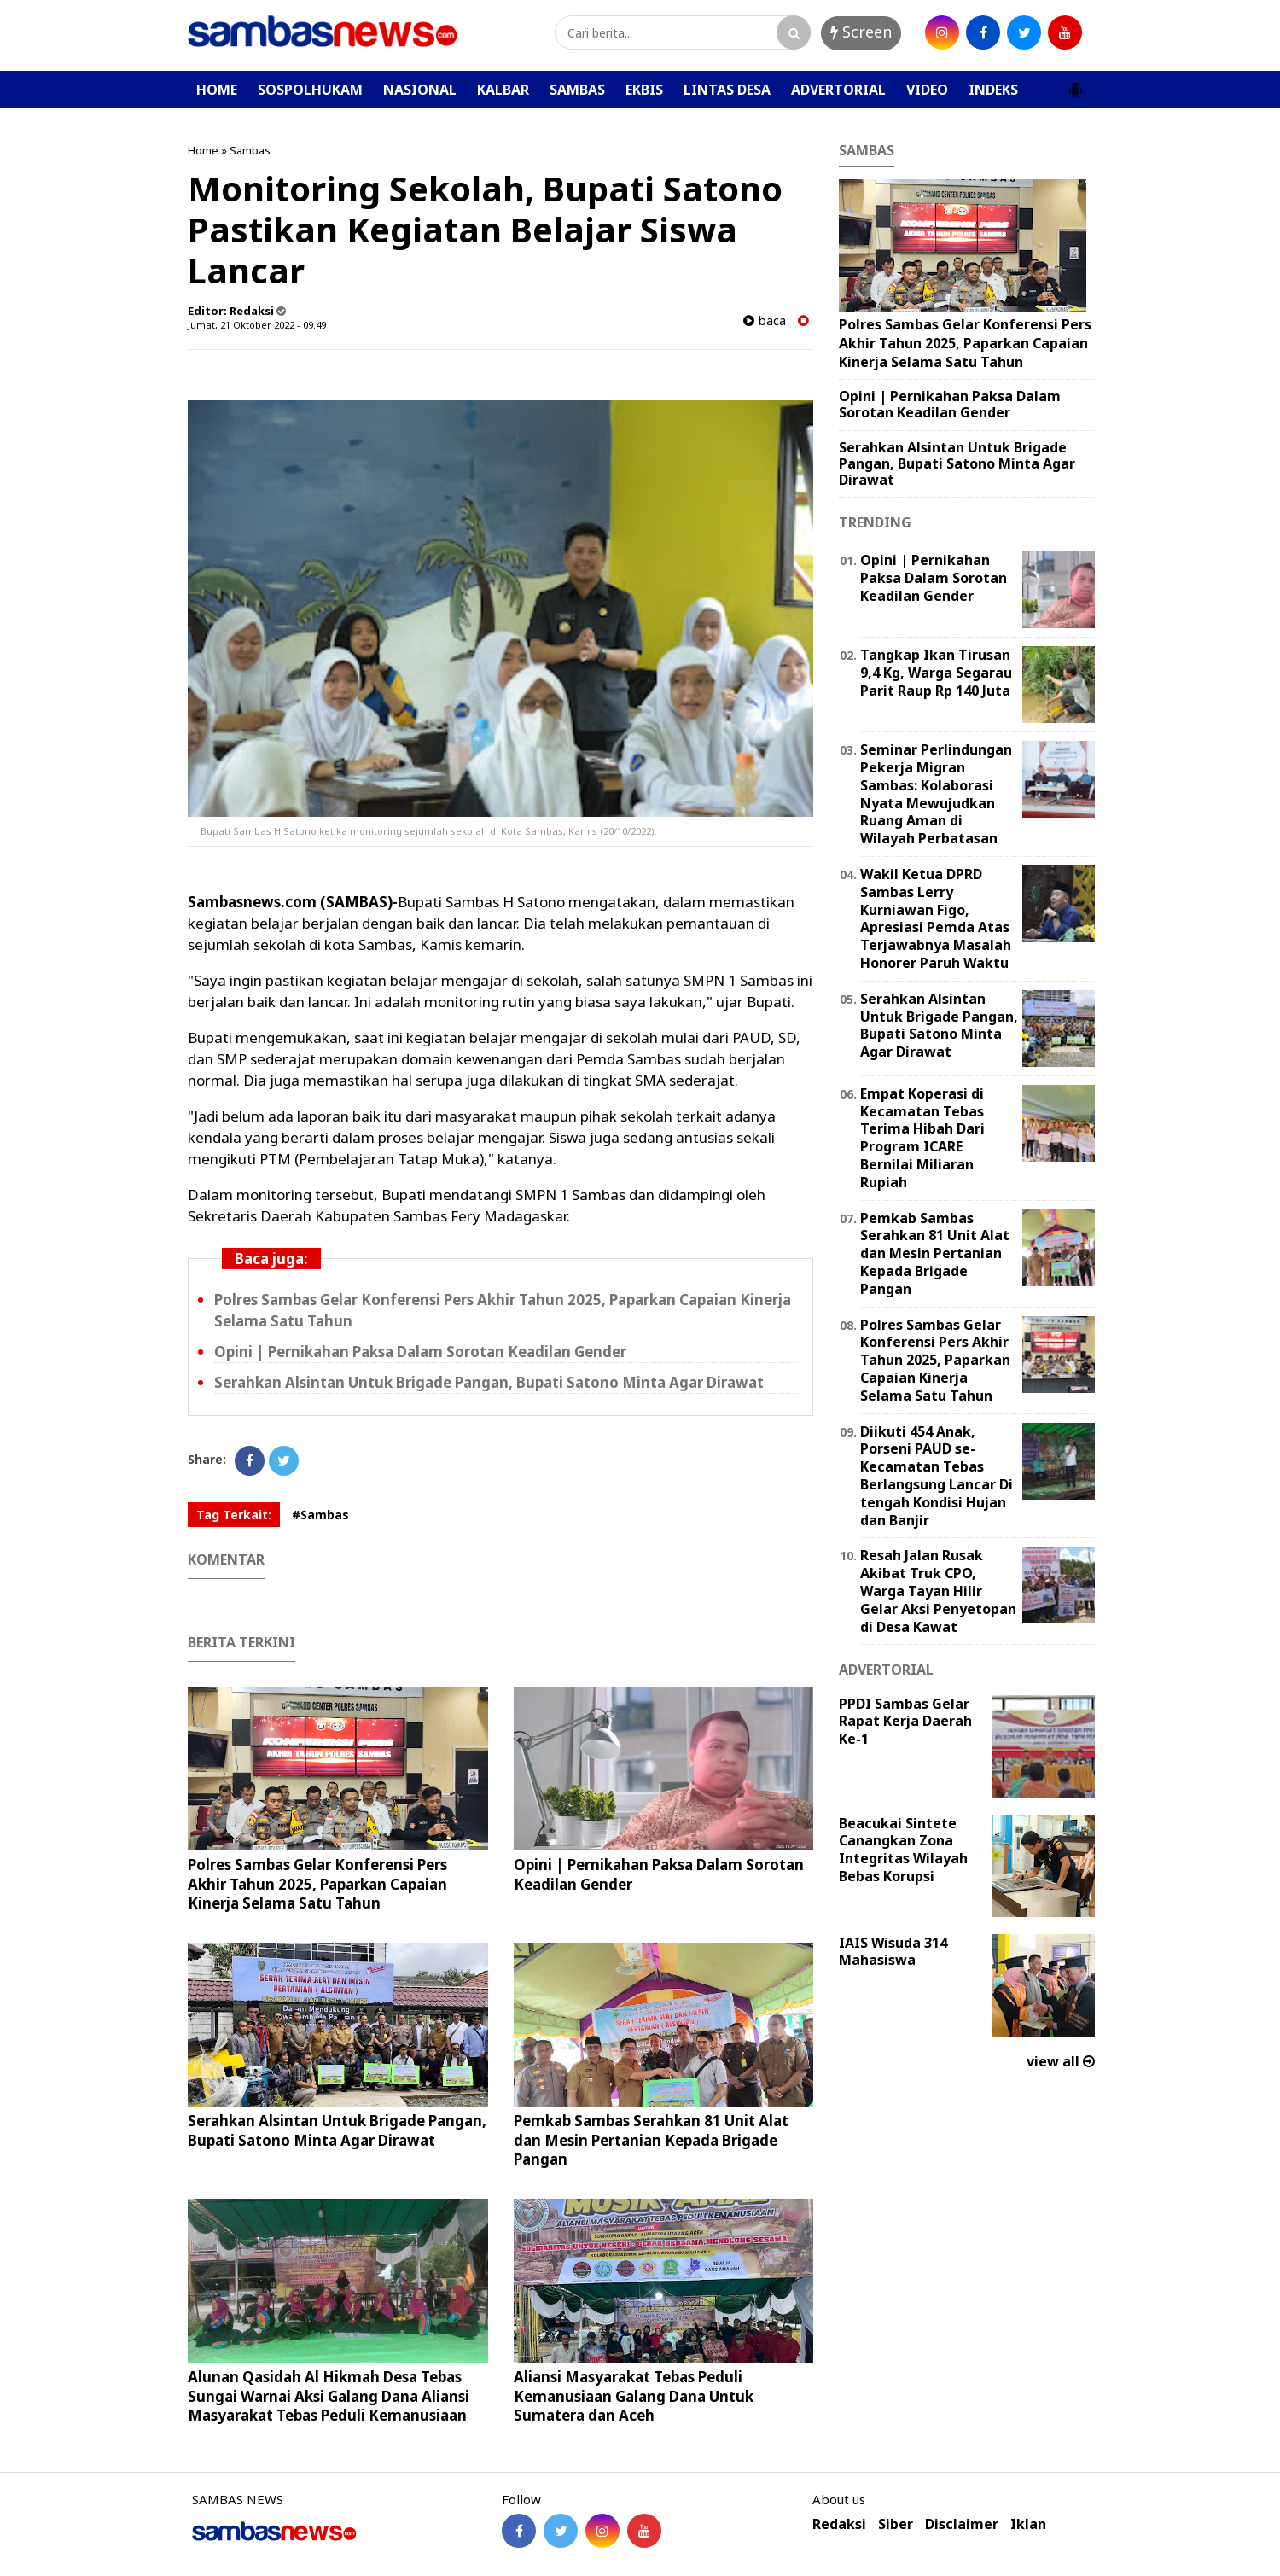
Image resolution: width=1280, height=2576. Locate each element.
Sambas (250, 150)
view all (1061, 2061)
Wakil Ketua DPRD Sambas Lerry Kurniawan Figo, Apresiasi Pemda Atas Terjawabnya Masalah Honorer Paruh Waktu (935, 918)
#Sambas (320, 1515)
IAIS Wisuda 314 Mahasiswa (893, 1951)
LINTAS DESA (727, 89)
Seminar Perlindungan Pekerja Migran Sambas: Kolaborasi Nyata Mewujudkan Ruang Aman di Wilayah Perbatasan (936, 794)
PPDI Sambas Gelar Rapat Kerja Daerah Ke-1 (905, 1721)
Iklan (1028, 2524)
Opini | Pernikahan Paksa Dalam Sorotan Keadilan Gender (420, 1351)
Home (203, 150)
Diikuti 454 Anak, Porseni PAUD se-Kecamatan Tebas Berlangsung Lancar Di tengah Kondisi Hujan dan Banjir (936, 1476)
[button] (1075, 82)
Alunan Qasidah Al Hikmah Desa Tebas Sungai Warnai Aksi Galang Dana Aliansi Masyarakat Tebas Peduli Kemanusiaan (328, 2395)
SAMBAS (577, 89)
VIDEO (927, 89)
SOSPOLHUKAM (310, 89)
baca (764, 320)
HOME (216, 89)
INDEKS (993, 89)
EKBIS (644, 89)
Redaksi (839, 2524)
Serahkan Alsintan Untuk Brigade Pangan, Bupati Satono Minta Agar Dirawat (489, 1382)
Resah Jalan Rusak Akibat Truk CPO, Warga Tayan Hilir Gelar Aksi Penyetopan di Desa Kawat (938, 1590)
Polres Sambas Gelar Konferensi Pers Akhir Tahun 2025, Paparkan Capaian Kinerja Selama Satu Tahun (317, 1883)
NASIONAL (420, 89)
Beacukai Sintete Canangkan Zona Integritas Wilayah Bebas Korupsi (903, 1849)
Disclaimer (961, 2524)
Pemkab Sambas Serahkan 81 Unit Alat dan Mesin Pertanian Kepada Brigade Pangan (651, 2139)
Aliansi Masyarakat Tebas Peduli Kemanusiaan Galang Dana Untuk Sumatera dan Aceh (633, 2395)
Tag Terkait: (233, 1515)
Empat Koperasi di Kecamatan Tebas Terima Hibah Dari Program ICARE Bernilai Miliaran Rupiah (922, 1138)
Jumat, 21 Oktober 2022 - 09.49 (257, 324)
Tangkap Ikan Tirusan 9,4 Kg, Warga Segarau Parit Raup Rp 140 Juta (936, 672)
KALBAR (503, 89)
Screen (861, 31)
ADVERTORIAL (838, 89)
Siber (895, 2524)
